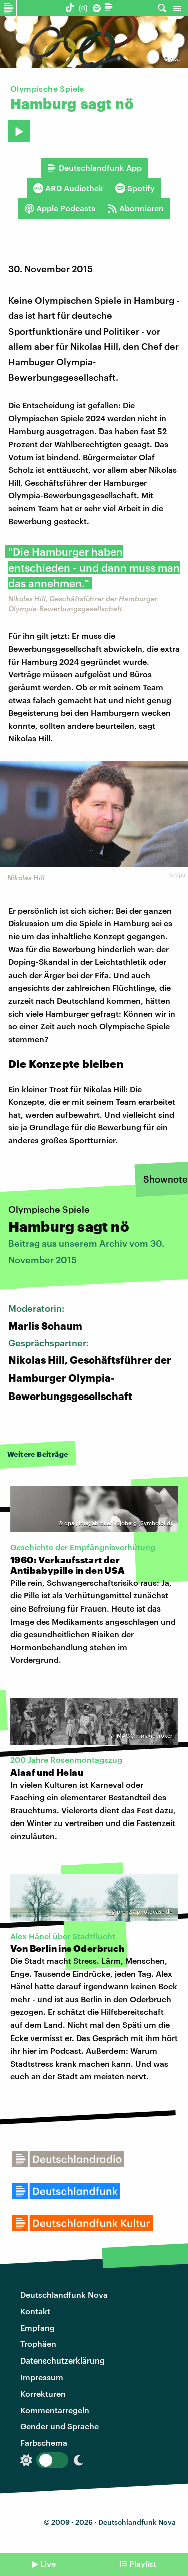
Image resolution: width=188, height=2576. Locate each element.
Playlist (142, 2563)
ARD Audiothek (68, 188)
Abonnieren (135, 208)
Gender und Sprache (59, 2426)
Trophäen (38, 2343)
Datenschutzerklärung (62, 2360)
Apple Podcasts (59, 208)
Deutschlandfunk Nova (64, 2294)
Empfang (37, 2327)
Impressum (41, 2377)
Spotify (135, 188)
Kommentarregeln (54, 2410)
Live (48, 2563)
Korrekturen (43, 2393)
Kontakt (35, 2311)
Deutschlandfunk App (94, 168)
